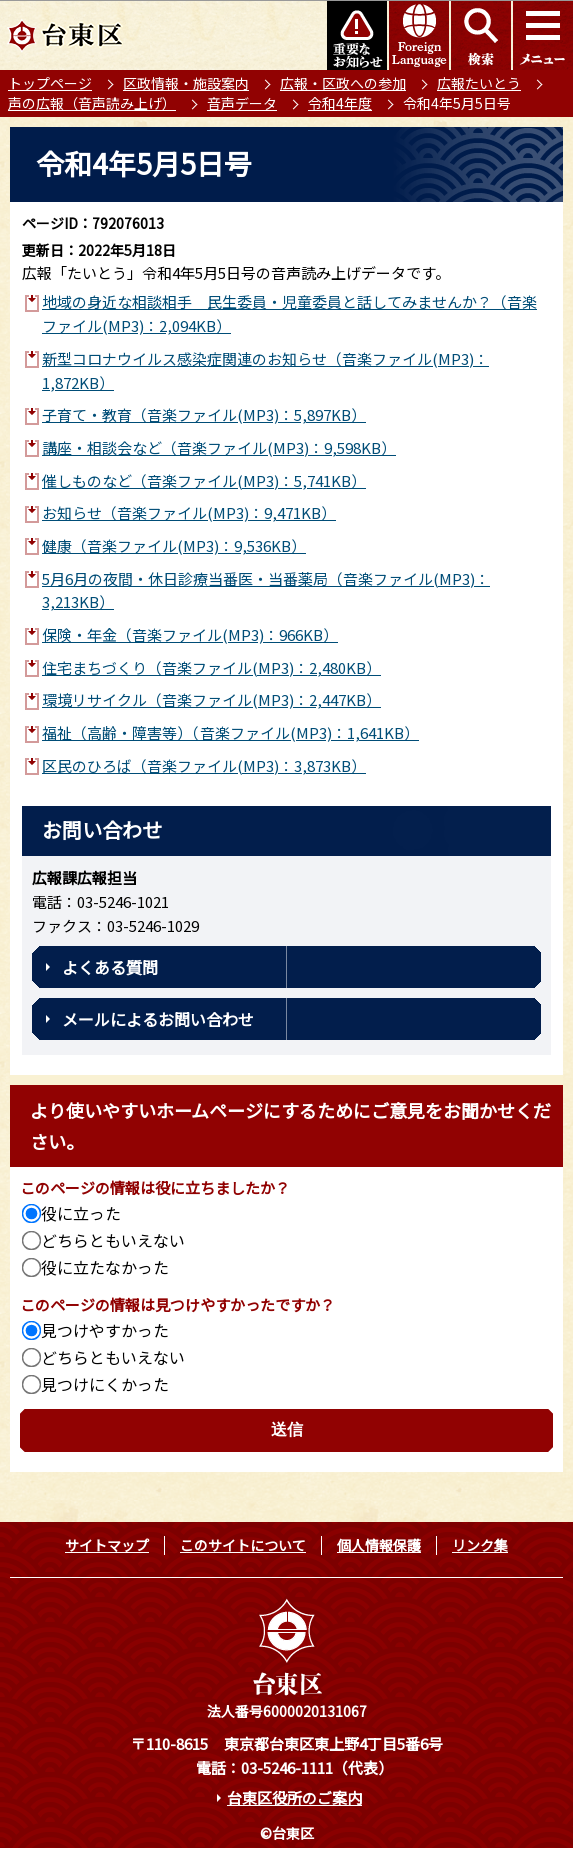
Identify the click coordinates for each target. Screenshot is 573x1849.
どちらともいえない (113, 1240)
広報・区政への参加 (343, 83)
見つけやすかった (105, 1330)
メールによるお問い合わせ (158, 1019)
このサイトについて (243, 1545)
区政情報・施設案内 (186, 83)
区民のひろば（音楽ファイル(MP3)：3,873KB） (204, 765)
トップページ (50, 83)
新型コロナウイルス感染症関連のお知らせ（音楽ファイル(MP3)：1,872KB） (265, 370)
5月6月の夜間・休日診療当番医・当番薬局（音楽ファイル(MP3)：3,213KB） (266, 590)
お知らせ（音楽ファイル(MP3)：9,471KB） (189, 512)
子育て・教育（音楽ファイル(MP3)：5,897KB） (204, 414)
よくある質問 (110, 967)
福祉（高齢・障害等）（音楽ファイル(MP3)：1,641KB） (230, 732)
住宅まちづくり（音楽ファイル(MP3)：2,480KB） (211, 667)
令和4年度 (340, 103)
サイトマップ (107, 1545)
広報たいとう (479, 83)
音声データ (242, 103)
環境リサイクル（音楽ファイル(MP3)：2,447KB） (211, 699)
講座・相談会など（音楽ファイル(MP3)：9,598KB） (219, 447)
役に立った (81, 1213)
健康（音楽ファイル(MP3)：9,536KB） (174, 545)
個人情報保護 (379, 1545)
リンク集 (480, 1545)
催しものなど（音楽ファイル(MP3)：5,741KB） (204, 480)
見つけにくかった (105, 1384)
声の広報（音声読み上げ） (92, 103)
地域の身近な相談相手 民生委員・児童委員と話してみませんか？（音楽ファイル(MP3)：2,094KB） (289, 313)
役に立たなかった (105, 1267)
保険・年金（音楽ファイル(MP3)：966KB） (190, 634)
